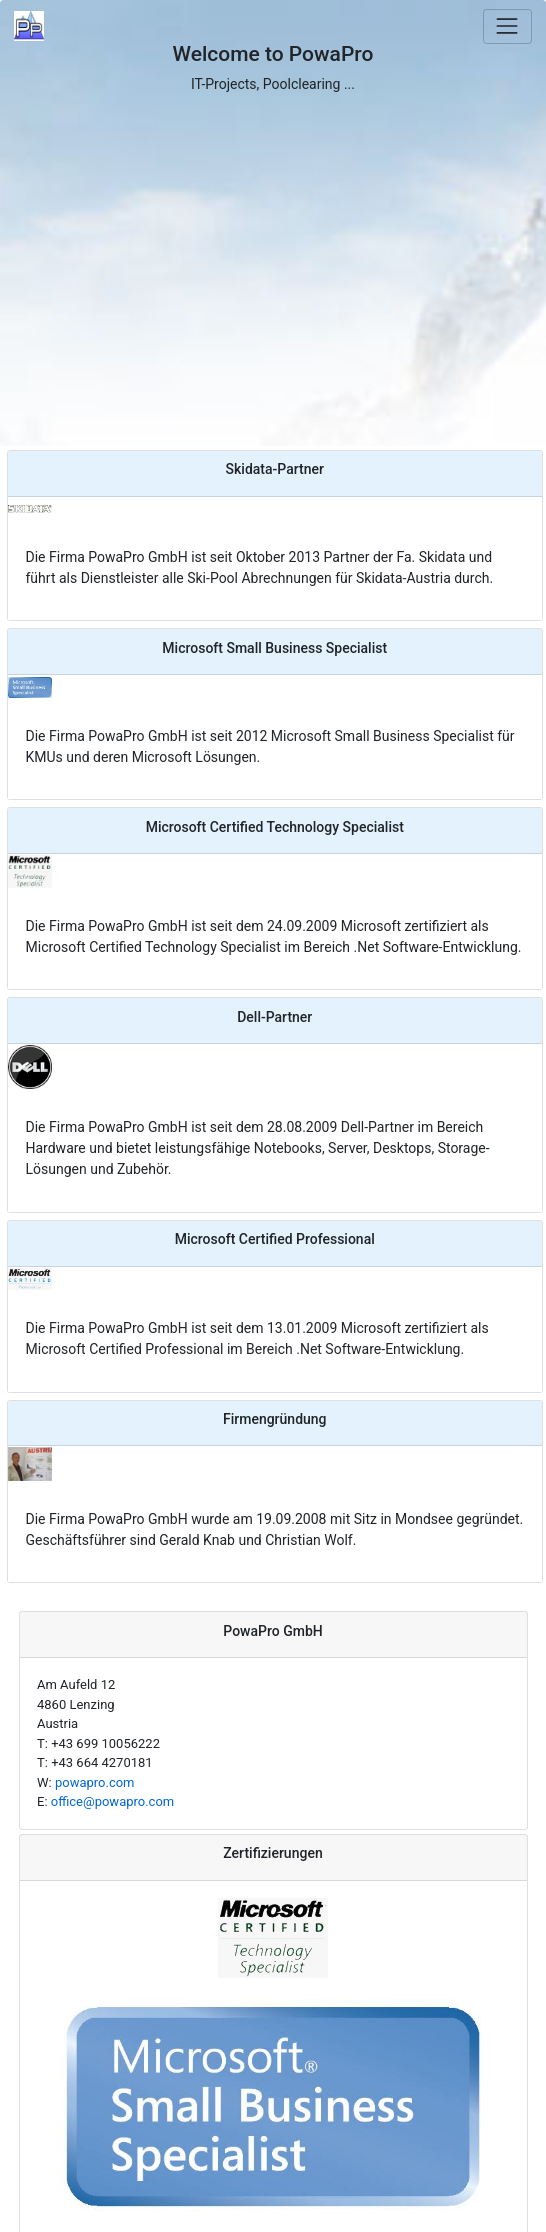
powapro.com (95, 1782)
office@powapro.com (112, 1801)
